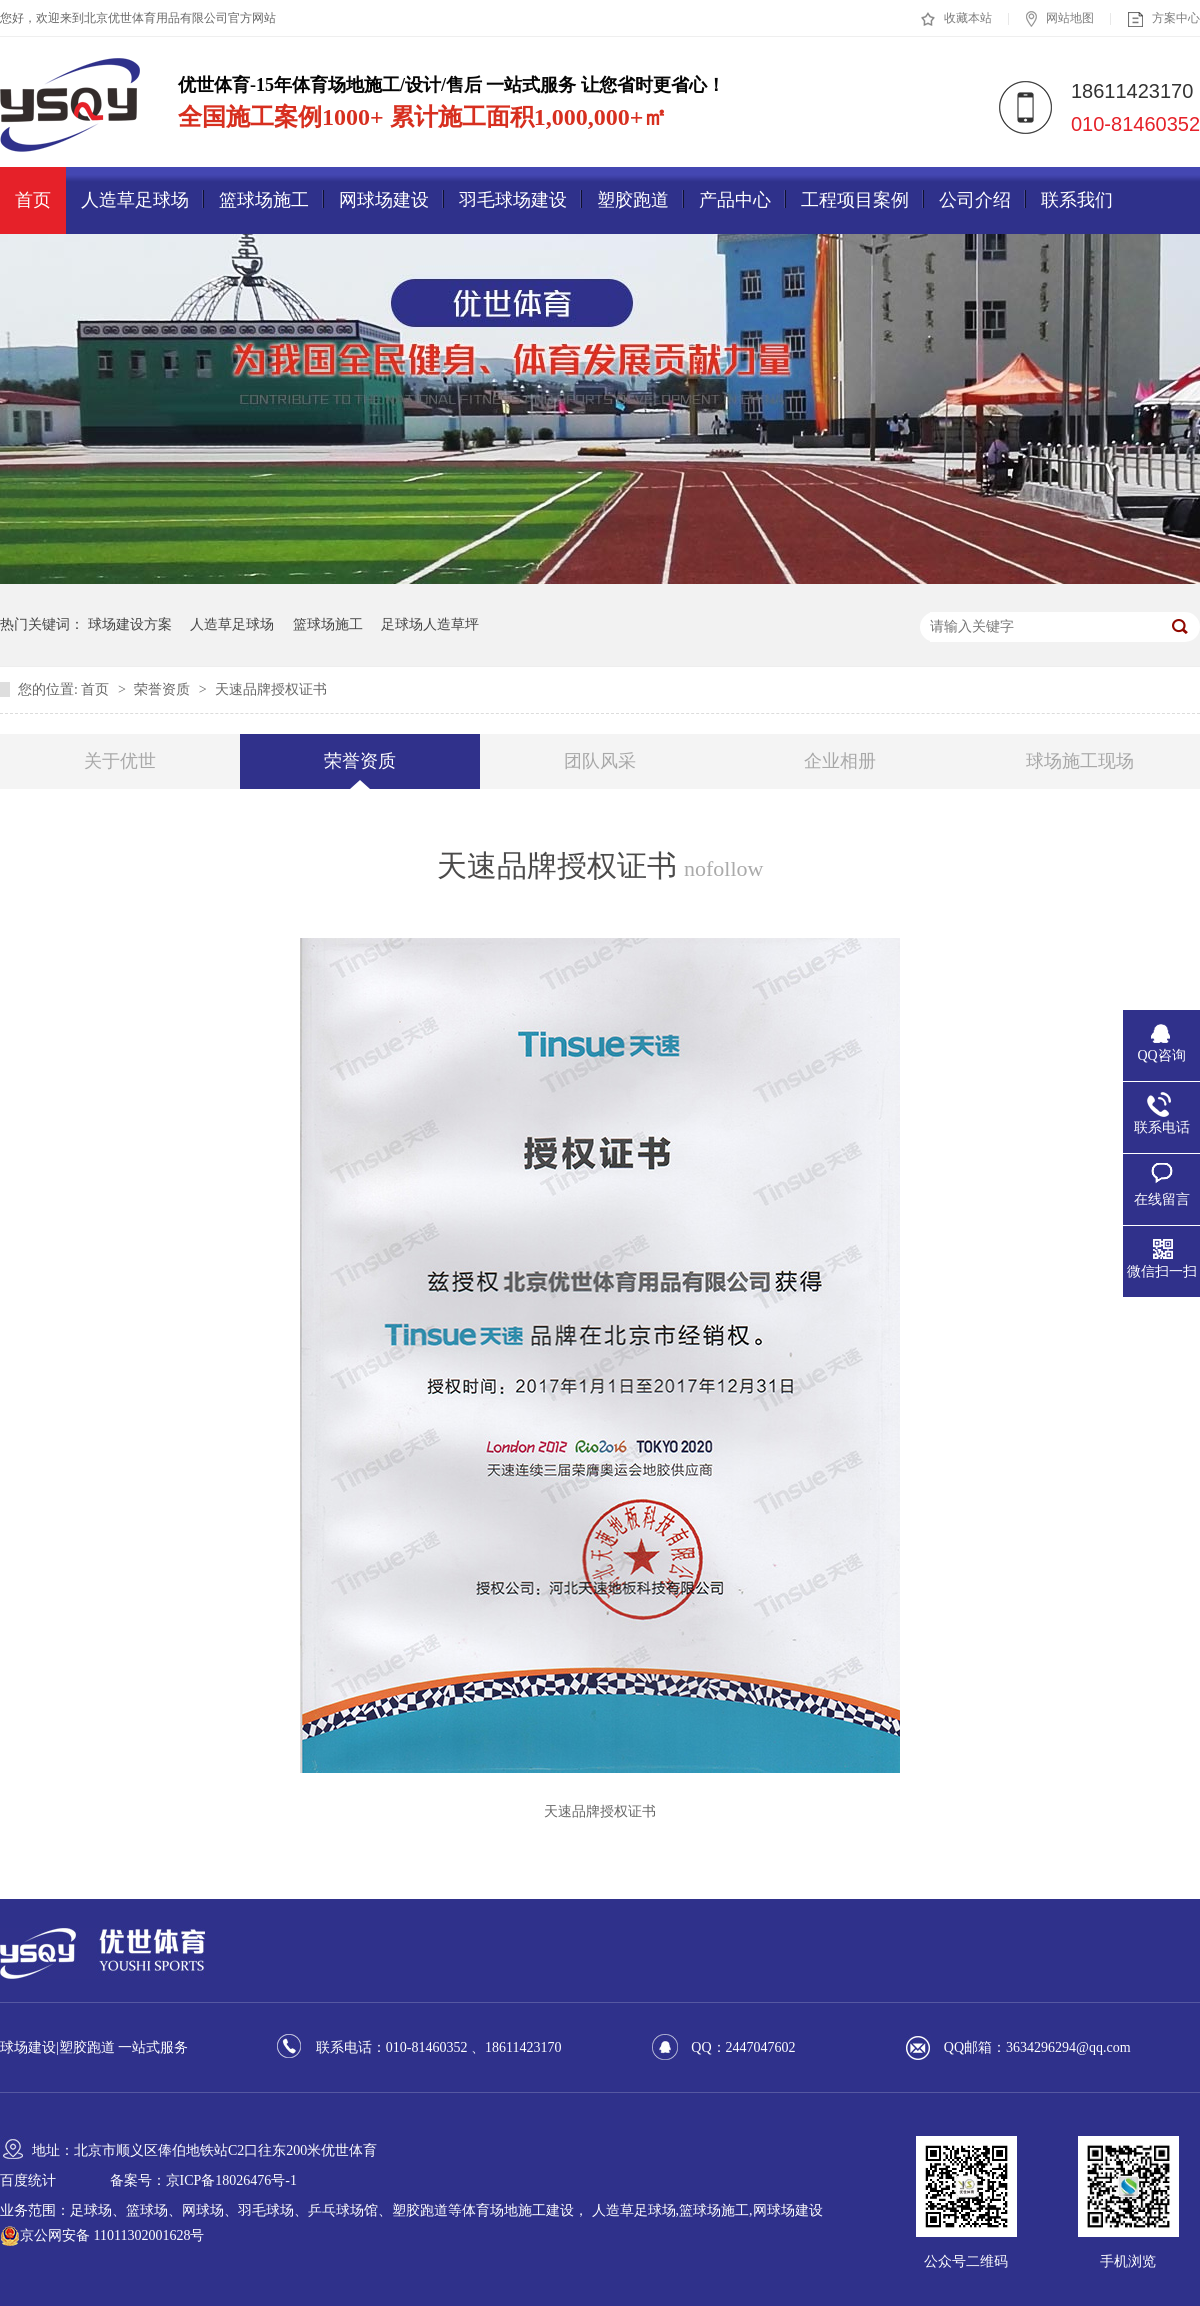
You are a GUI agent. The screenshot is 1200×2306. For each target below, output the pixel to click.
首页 (33, 200)
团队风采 (600, 761)
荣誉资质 (164, 689)
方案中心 (1164, 19)
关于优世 (120, 761)
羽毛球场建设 (513, 200)
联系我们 (1077, 200)
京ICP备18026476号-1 (231, 2180)
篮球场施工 (264, 200)
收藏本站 (956, 19)
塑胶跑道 (633, 200)
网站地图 (1060, 19)
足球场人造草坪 (430, 624)
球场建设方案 (130, 624)
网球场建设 (384, 200)
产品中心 (735, 200)
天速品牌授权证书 (271, 689)
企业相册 (840, 761)
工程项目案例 (855, 200)
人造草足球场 (135, 200)
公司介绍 (975, 200)
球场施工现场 (1080, 761)
